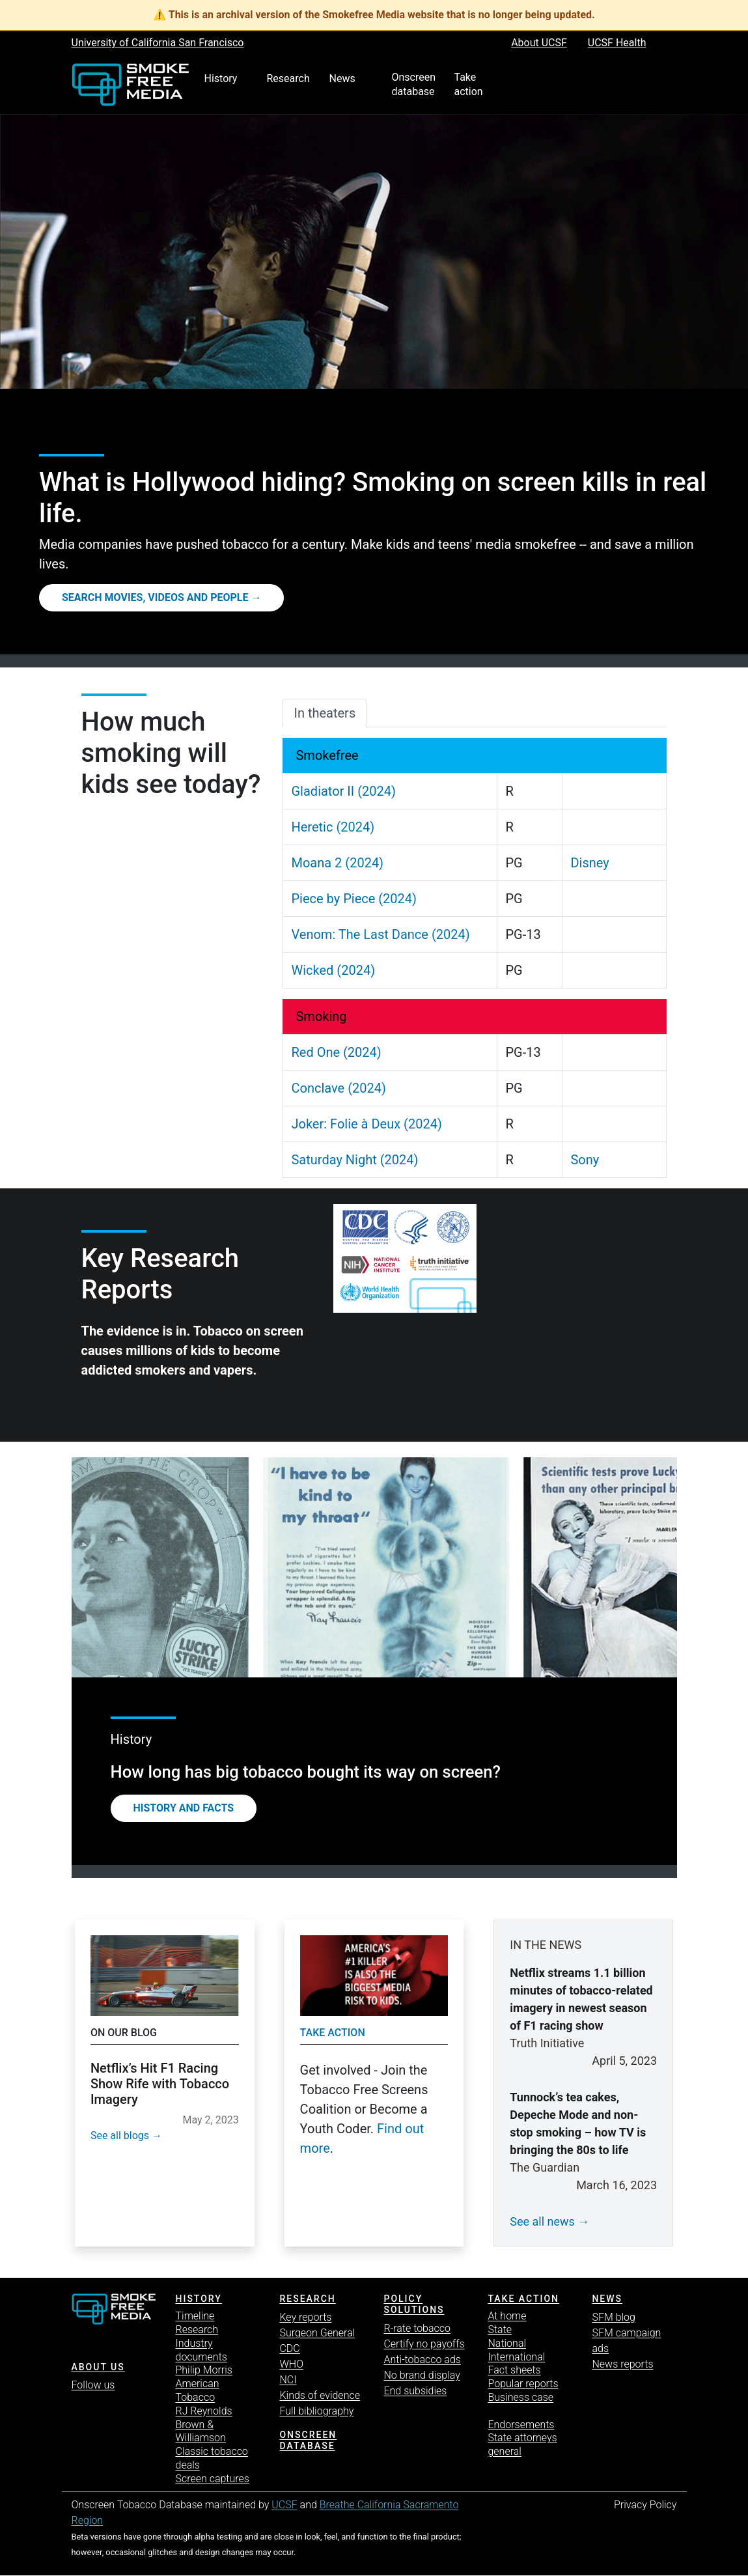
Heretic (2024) (332, 827)
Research (196, 2329)
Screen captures (212, 2478)
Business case (520, 2397)
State (500, 2329)
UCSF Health (617, 42)
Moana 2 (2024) (337, 863)
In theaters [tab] (324, 713)
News (607, 2298)
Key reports (305, 2317)
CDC (289, 2348)
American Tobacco (197, 2390)
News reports (622, 2364)
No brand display (421, 2375)
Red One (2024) (336, 1052)
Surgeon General (317, 2333)
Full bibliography (316, 2411)
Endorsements (521, 2424)
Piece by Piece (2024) (354, 898)
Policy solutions (413, 2304)
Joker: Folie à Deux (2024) (366, 1124)
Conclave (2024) (338, 1088)
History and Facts (183, 1808)
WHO (291, 2364)
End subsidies (415, 2391)
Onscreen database (308, 2440)
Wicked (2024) (333, 970)
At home (507, 2316)
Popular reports (523, 2383)
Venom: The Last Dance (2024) (380, 934)
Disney (589, 863)
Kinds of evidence (319, 2395)
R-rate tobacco (416, 2328)
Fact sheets (514, 2370)
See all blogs (119, 2135)
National (507, 2343)
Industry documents (201, 2350)
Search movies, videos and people (155, 597)
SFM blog (613, 2317)
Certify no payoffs (423, 2344)
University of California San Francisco (158, 42)
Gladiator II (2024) (343, 791)
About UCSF (539, 42)
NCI (287, 2379)
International (516, 2357)
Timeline (194, 2316)
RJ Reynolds (203, 2411)
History (198, 2298)
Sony (584, 1160)
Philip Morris (203, 2370)
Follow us (93, 2385)
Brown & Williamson (200, 2431)
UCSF (284, 2505)
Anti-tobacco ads (421, 2359)
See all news (542, 2221)
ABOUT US (98, 2367)
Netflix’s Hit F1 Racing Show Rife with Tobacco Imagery (159, 2083)
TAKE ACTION (523, 2298)
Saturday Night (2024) (354, 1160)
